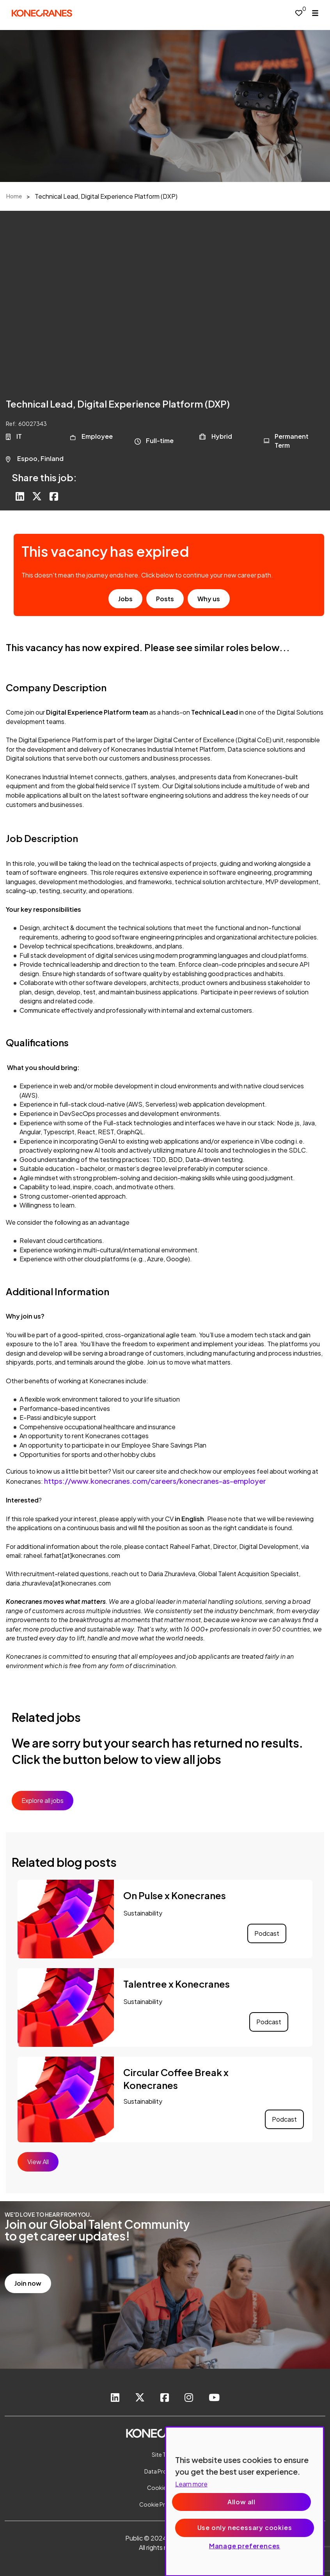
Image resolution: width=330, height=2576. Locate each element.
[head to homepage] (42, 13)
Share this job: (44, 477)
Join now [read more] (27, 2283)
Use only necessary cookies (244, 2527)
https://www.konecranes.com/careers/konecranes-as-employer (155, 1480)
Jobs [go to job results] (125, 599)
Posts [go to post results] (165, 599)
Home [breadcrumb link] (14, 196)
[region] (244, 2501)
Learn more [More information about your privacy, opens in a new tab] (191, 2484)
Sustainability (142, 1913)
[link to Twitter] (140, 2398)
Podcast (266, 1933)
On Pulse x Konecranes (174, 1895)
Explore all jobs (42, 1800)
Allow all (241, 2502)
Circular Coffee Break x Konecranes (176, 2078)
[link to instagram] (189, 2398)
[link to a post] (66, 1919)
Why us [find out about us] (208, 599)
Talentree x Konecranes (176, 1984)
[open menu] (315, 13)
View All (38, 2162)
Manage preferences (244, 2546)
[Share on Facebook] (54, 497)
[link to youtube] (214, 2398)
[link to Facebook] (164, 2398)
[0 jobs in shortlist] (298, 12)
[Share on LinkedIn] (20, 497)
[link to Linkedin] (115, 2398)
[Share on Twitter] (37, 497)
